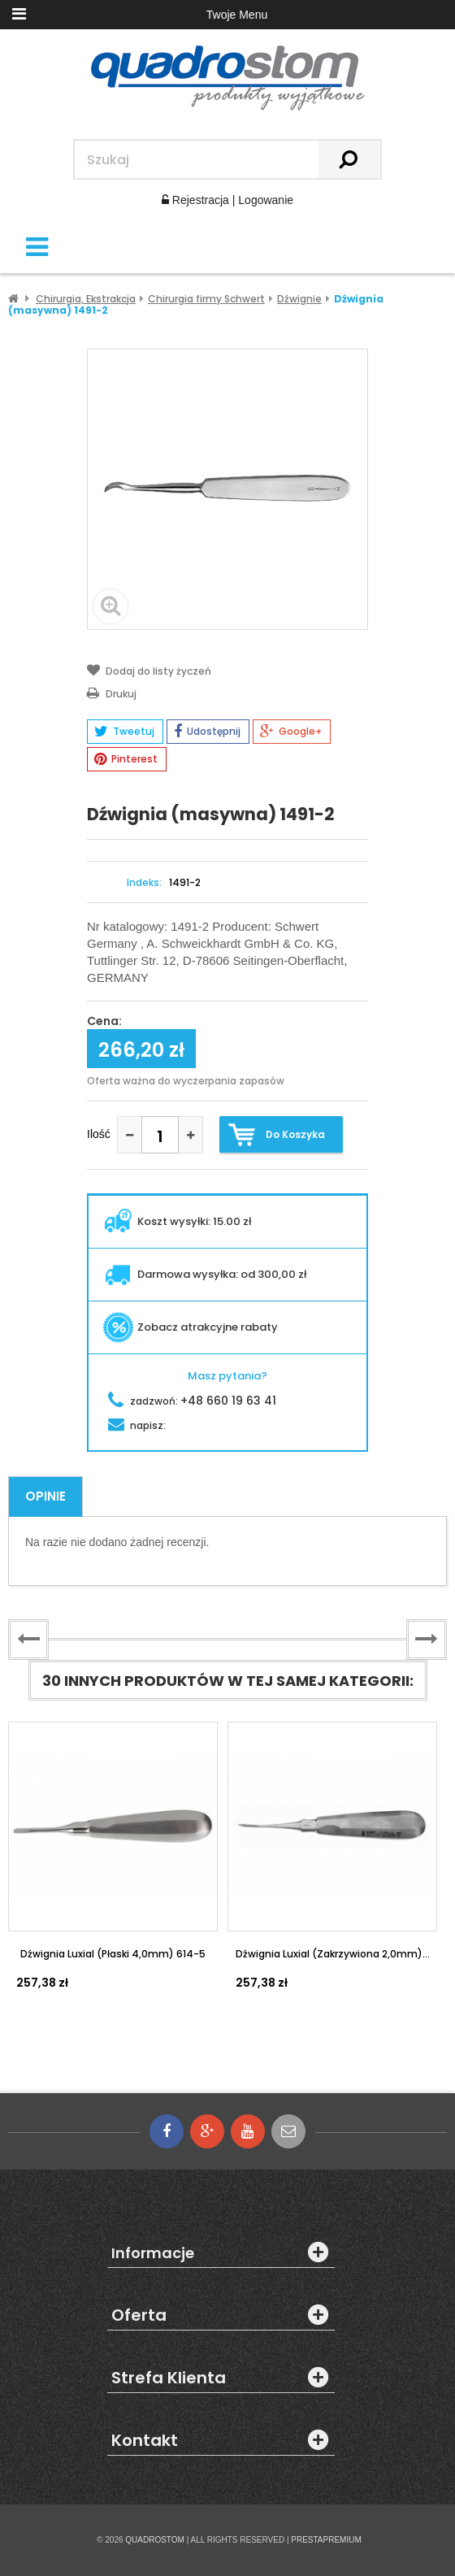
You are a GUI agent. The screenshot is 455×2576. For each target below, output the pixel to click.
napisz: (137, 1425)
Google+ (291, 731)
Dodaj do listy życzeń (149, 669)
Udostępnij (207, 731)
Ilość (98, 1133)
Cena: (104, 1021)
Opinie (45, 1496)
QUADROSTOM (154, 2539)
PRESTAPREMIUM (326, 2539)
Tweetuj (124, 731)
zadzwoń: (192, 1401)
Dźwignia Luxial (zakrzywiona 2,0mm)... (333, 1954)
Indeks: (144, 883)
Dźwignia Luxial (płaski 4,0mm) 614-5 (113, 1954)
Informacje (152, 2253)
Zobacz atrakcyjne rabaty (190, 1327)
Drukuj (111, 692)
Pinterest (126, 759)
